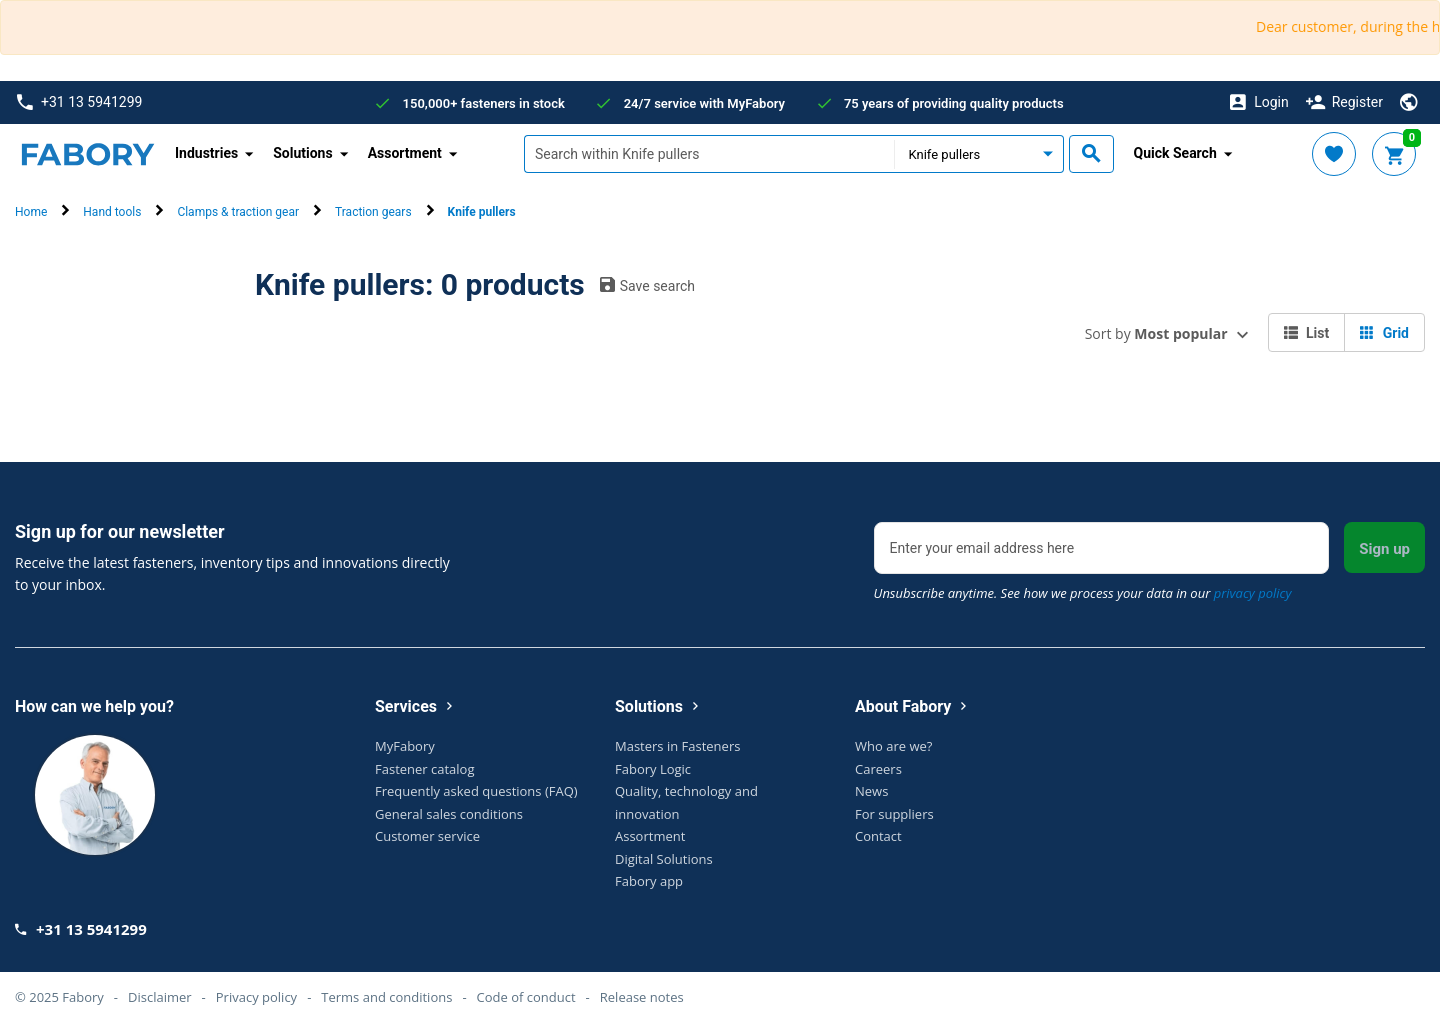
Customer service (427, 836)
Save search (647, 285)
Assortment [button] (405, 153)
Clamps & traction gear (238, 212)
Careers (878, 769)
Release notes (642, 997)
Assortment (650, 836)
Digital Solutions (664, 859)
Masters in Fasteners (677, 746)
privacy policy (1253, 593)
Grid (1384, 333)
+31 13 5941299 (79, 102)
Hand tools (112, 212)
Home (31, 212)
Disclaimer (160, 997)
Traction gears (373, 212)
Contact (878, 836)
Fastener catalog (425, 769)
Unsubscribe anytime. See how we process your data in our (1083, 593)
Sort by (1156, 333)
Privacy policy (256, 997)
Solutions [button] (302, 153)
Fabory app (649, 881)
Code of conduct (526, 997)
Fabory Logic (653, 769)
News (871, 791)
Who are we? (893, 746)
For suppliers (894, 814)
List (1307, 333)
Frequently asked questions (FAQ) (476, 791)
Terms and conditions (386, 997)
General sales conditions (449, 814)
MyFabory (405, 746)
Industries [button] (206, 153)
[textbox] (709, 154)
